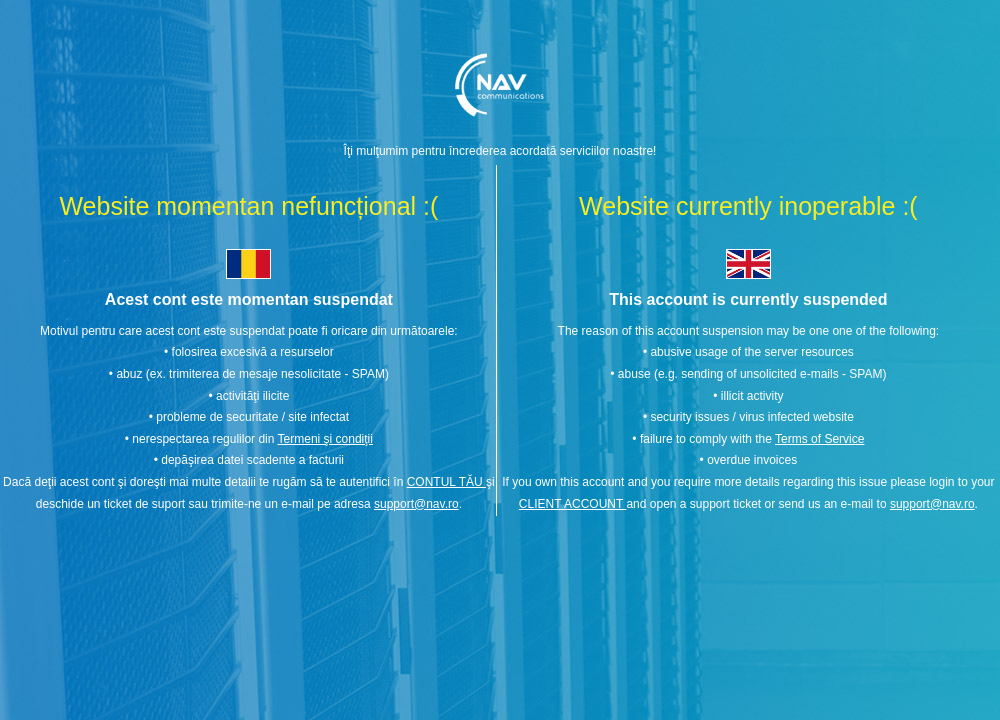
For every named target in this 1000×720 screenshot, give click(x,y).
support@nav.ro (416, 504)
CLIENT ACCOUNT (573, 504)
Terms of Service (819, 439)
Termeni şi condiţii (325, 439)
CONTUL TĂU (446, 482)
